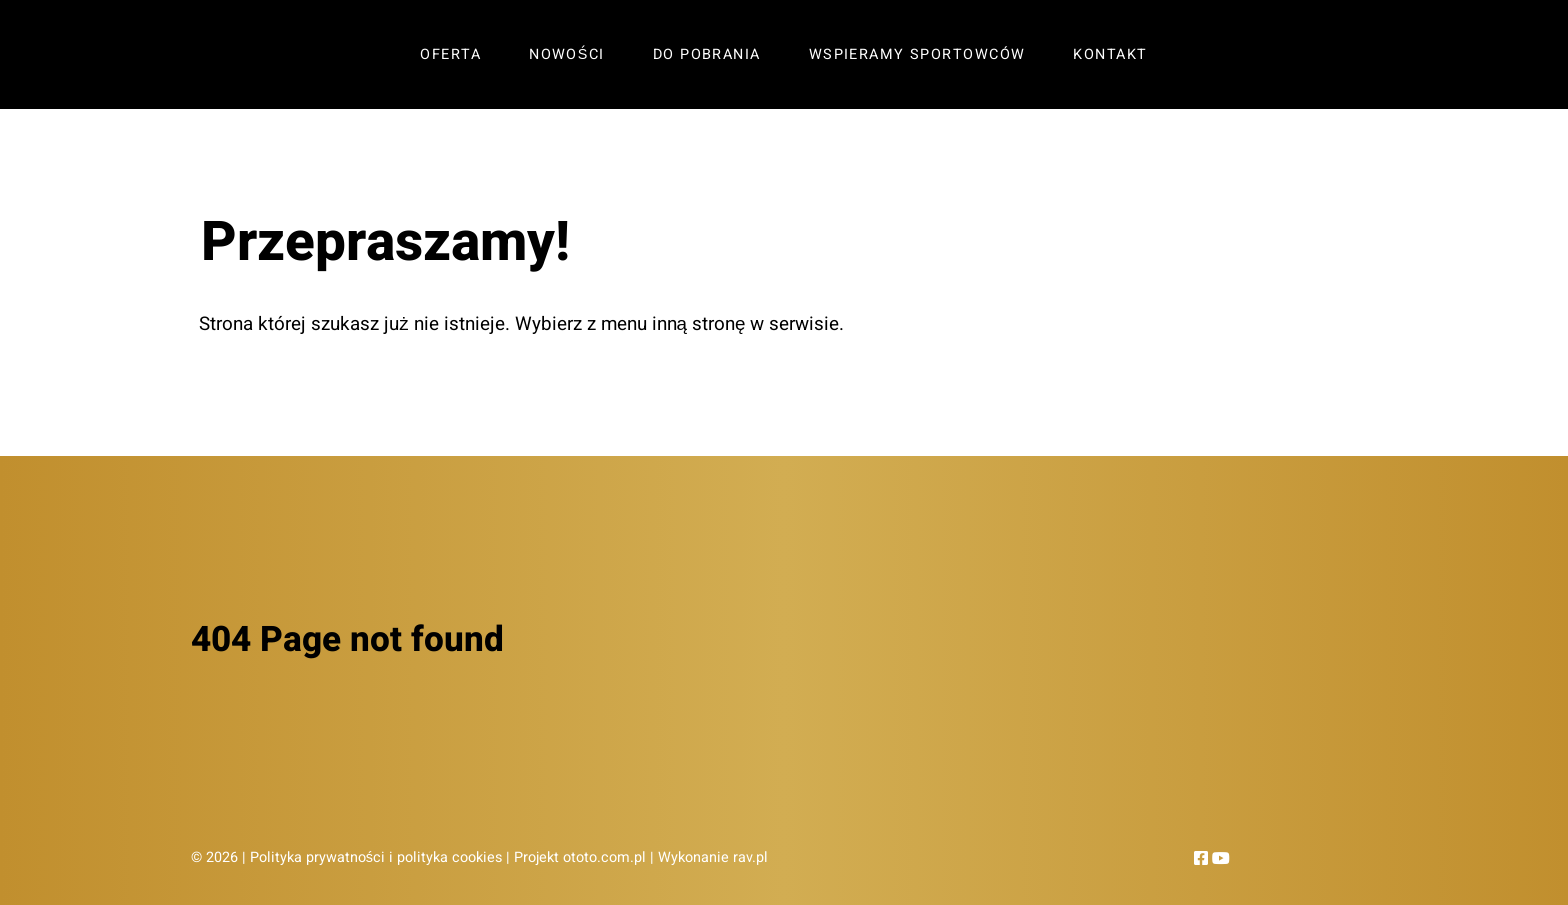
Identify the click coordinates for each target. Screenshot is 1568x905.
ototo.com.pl (604, 857)
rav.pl (750, 857)
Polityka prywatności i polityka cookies (376, 857)
